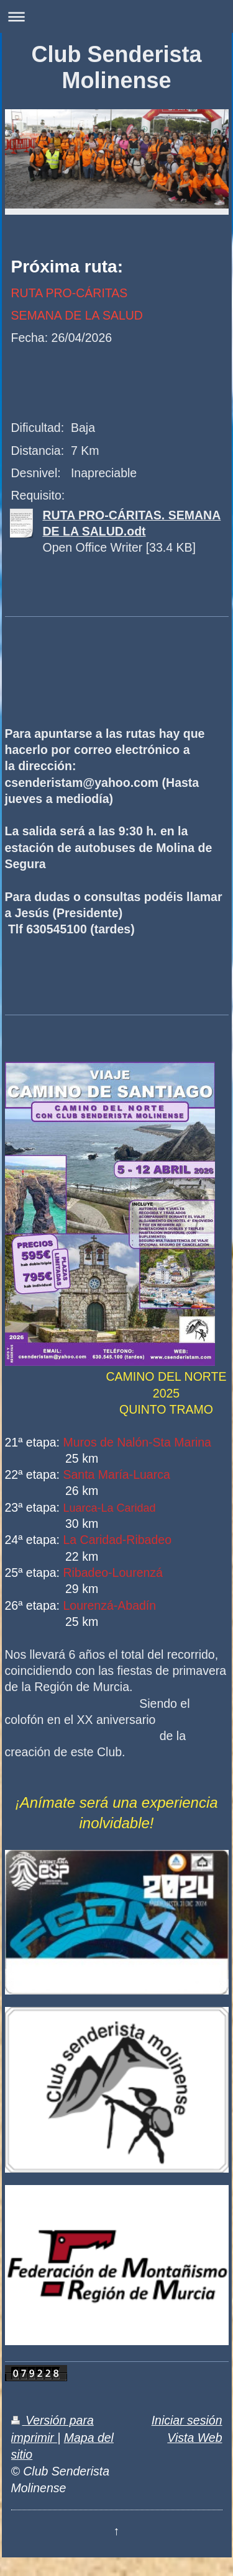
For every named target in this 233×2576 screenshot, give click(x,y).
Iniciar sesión (187, 2420)
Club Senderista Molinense (116, 67)
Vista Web (194, 2437)
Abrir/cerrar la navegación (116, 16)
